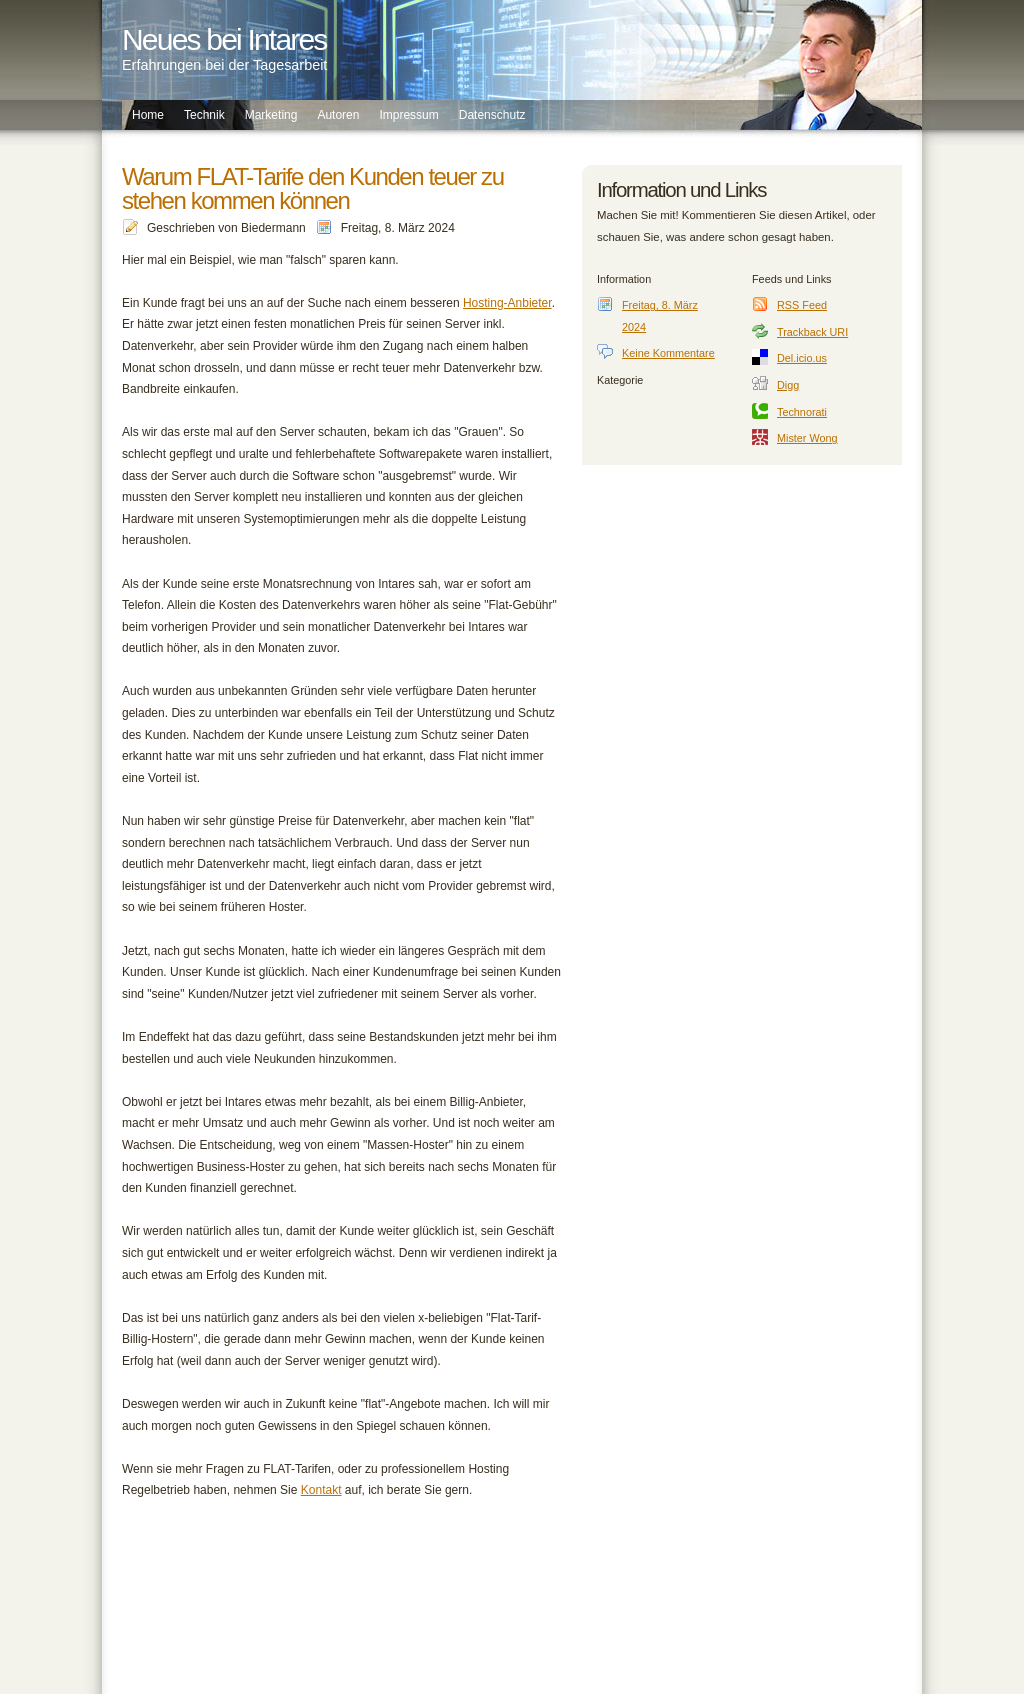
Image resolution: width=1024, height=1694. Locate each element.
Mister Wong (807, 438)
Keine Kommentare (668, 353)
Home (148, 115)
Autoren (338, 115)
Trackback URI (812, 332)
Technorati (802, 412)
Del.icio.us (802, 358)
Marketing (271, 115)
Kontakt (321, 1490)
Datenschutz (492, 115)
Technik (204, 115)
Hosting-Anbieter (507, 303)
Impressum (408, 115)
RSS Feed (802, 305)
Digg (788, 385)
